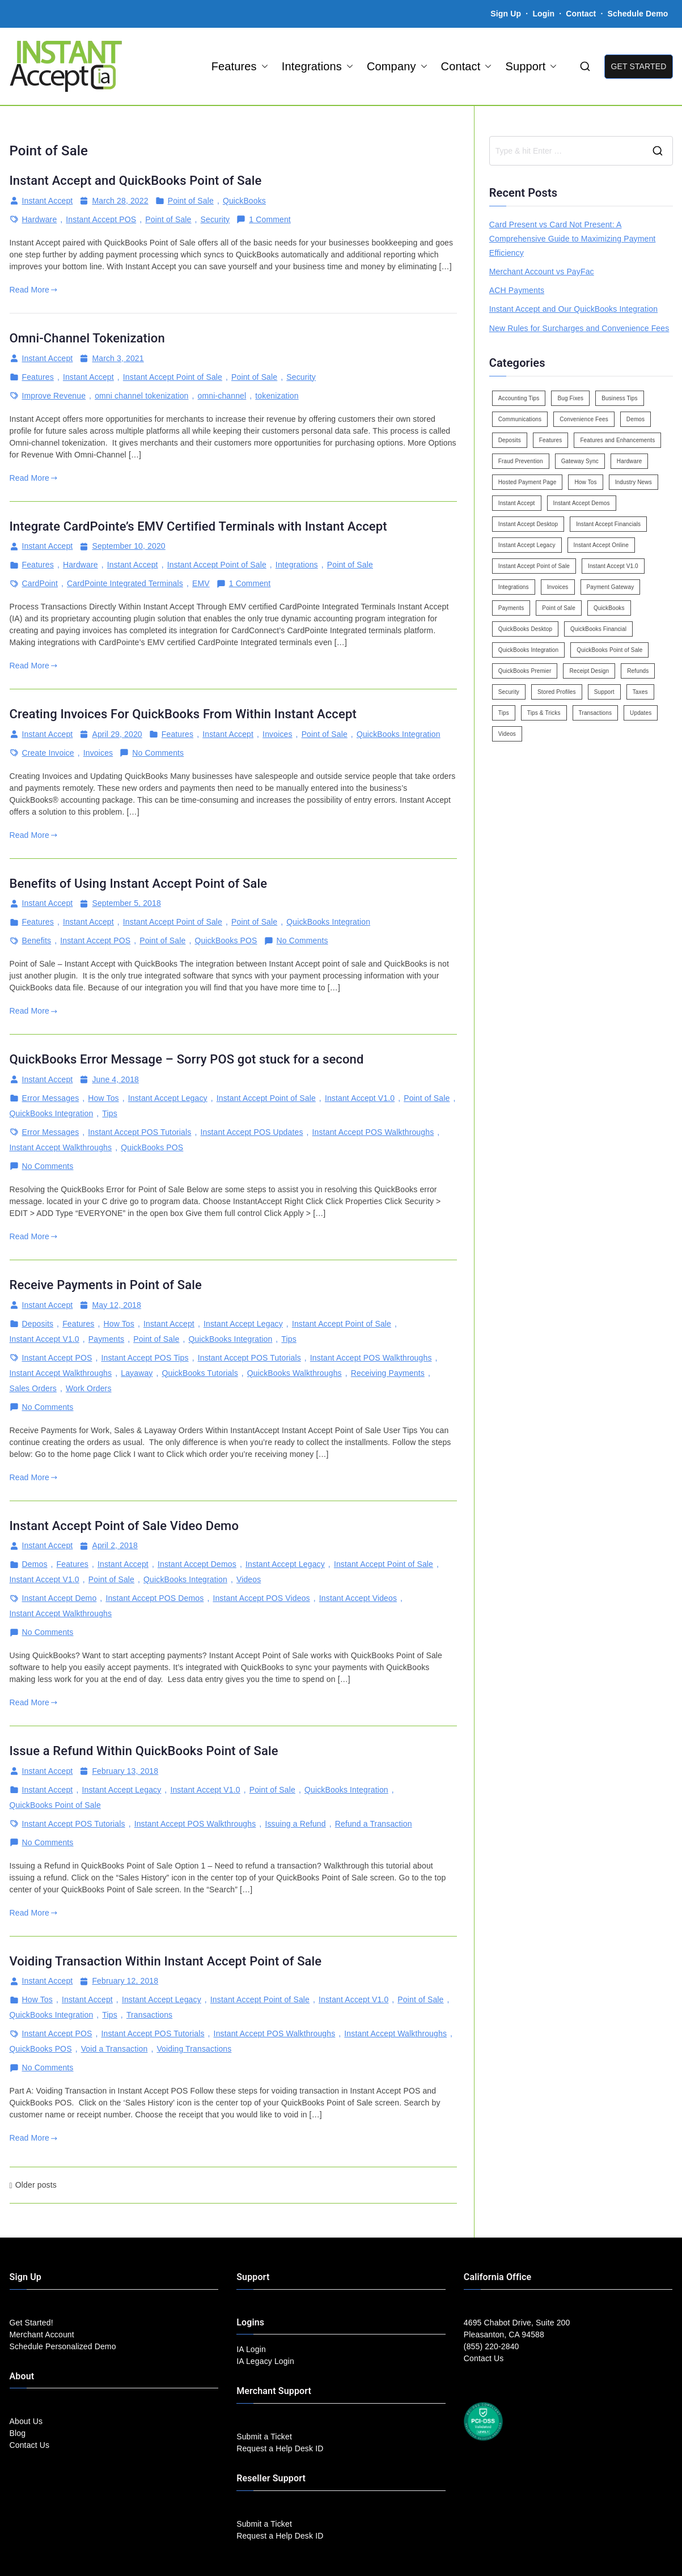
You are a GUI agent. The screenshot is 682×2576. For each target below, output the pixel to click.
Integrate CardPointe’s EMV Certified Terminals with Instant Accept (198, 526)
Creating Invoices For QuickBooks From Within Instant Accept (183, 714)
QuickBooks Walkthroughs (294, 1373)
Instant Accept (47, 200)
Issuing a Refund (295, 1823)
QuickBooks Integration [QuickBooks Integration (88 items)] (528, 650)
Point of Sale (191, 200)
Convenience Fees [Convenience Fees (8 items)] (584, 419)
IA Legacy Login (265, 2361)
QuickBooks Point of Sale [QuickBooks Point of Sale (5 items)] (609, 650)
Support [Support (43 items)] (604, 692)
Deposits (38, 1323)
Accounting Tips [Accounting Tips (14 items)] (519, 398)
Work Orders (89, 1388)
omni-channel (222, 395)
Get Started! (31, 2322)
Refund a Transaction (373, 1823)
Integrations (317, 66)
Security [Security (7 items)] (508, 692)
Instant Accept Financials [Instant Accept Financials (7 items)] (608, 524)
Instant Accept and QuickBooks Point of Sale (136, 180)
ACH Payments (516, 290)
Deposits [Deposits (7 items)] (509, 440)
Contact (582, 13)
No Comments (158, 753)
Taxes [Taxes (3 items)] (640, 692)
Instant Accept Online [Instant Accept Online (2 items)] (601, 545)
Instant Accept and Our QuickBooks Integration (573, 308)
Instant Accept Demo (59, 1598)
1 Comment (270, 220)
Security (215, 219)
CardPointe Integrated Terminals (125, 583)
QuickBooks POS (225, 940)
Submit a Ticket (264, 2436)
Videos (248, 1579)
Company (397, 66)
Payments (106, 1339)
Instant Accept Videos (358, 1598)
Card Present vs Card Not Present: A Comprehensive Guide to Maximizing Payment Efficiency (572, 238)
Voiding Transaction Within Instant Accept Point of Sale (166, 1961)
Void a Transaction (114, 2048)
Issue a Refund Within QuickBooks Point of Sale (144, 1751)
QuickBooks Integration (398, 734)
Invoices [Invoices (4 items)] (558, 587)
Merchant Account (42, 2334)
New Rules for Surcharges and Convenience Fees (579, 328)
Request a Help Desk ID (279, 2448)
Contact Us (30, 2445)
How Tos (103, 1098)
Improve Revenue (54, 395)
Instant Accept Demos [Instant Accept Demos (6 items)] (581, 503)
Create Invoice (48, 752)
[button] (262, 66)
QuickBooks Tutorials (200, 1373)
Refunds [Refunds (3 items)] (638, 671)
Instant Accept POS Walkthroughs (373, 1132)
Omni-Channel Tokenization (87, 338)
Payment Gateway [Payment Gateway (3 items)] (610, 587)
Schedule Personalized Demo (63, 2346)
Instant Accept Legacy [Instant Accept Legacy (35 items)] (527, 545)
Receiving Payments (388, 1373)
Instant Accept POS (101, 219)
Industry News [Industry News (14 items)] (633, 482)
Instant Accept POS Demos (154, 1598)
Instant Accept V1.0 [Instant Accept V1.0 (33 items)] (613, 566)
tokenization (276, 395)
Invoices (277, 734)
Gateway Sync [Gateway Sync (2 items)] (580, 461)
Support (531, 66)
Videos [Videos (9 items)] (507, 734)
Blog (18, 2433)
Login (543, 13)
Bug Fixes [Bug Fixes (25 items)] (570, 398)
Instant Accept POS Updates (251, 1132)
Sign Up (505, 13)
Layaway (137, 1373)
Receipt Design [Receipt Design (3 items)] (589, 671)
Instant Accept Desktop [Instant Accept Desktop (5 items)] (528, 524)
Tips (109, 1113)
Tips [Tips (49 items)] (503, 713)
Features (239, 66)
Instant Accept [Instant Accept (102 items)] (516, 503)
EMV (201, 583)
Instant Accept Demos (197, 1564)
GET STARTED (638, 66)
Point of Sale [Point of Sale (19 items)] (558, 608)
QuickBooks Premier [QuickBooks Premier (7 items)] (525, 671)
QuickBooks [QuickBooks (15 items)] (609, 608)
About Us (26, 2421)
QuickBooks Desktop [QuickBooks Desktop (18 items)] (525, 629)
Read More (34, 289)
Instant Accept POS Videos (261, 1598)
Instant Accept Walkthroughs (61, 1147)
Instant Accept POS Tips (144, 1357)
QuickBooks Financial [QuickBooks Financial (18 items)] (598, 629)
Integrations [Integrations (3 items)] (513, 587)
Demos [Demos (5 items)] (635, 419)
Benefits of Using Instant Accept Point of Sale (139, 883)
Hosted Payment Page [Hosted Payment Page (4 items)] (527, 482)
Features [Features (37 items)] (550, 440)
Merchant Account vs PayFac (541, 271)
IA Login (251, 2349)
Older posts (36, 2184)
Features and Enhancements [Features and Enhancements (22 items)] (617, 440)
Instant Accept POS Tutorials (139, 1132)
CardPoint (40, 583)
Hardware (39, 219)
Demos (35, 1564)
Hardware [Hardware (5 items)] (629, 461)
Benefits (37, 940)
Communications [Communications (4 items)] (519, 419)
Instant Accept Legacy (167, 1098)
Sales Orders (33, 1388)
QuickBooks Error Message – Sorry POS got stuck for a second (187, 1059)
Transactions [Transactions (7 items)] (595, 713)
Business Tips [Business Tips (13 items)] (619, 398)
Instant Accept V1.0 (360, 1098)
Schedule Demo (638, 13)
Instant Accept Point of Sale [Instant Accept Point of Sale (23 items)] (534, 566)
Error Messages (50, 1098)
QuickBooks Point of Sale (55, 1805)
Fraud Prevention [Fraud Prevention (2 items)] (520, 461)
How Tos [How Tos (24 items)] (585, 482)
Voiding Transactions (193, 2048)
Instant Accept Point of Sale (172, 377)
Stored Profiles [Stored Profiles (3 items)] (556, 692)
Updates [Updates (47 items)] (640, 713)
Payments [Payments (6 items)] (511, 608)
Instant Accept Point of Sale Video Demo (124, 1526)
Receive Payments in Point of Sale (106, 1285)
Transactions (149, 2014)
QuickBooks (244, 200)
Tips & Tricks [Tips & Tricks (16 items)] (544, 713)
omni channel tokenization (141, 395)
